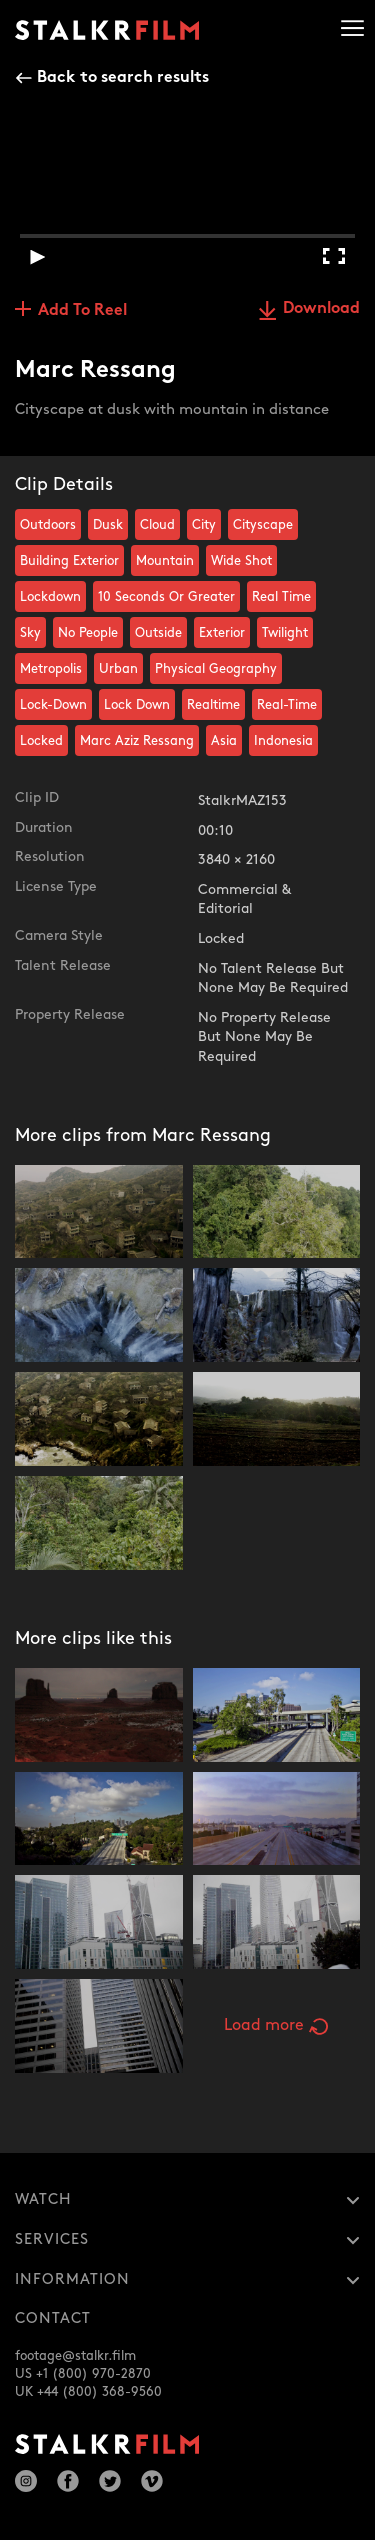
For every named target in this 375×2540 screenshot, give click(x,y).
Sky (30, 633)
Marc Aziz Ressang (137, 741)
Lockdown (50, 597)
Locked (41, 741)
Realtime (213, 705)
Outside (158, 633)
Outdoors (48, 525)
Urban (118, 669)
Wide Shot (241, 561)
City (204, 525)
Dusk (108, 525)
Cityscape (263, 525)
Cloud (157, 525)
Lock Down (137, 705)
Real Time (281, 597)
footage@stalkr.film (75, 2356)
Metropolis (51, 669)
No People (88, 633)
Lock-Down (53, 705)
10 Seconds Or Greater (166, 597)
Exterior (222, 633)
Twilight (285, 633)
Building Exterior (69, 561)
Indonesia (283, 741)
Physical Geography (216, 669)
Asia (224, 741)
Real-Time (287, 705)
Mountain (165, 561)
